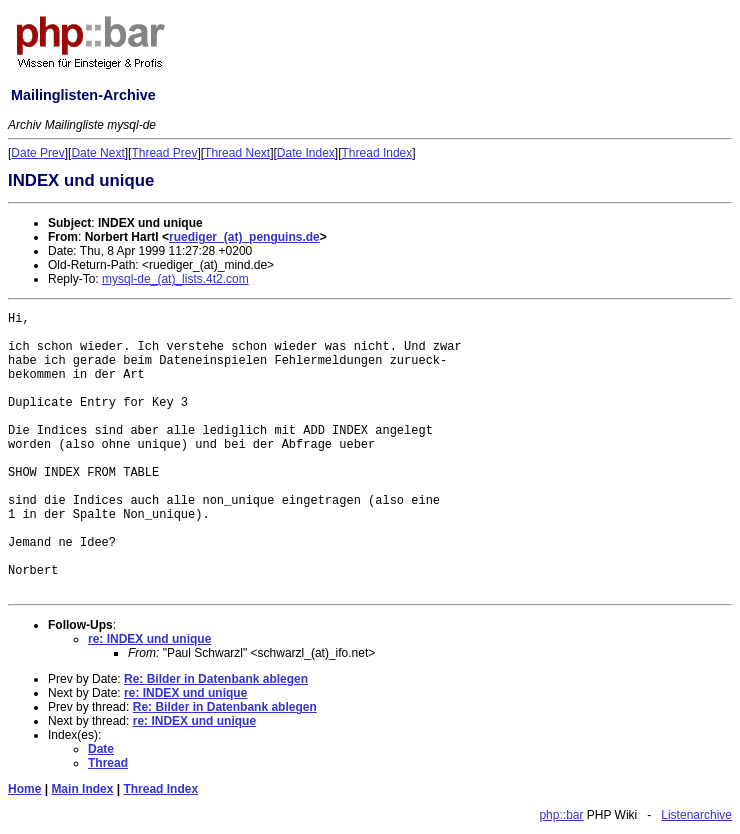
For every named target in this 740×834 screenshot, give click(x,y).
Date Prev (37, 153)
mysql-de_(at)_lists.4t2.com (175, 279)
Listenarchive (696, 815)
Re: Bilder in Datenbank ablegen (216, 679)
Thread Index (377, 153)
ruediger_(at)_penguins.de (244, 237)
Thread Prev (164, 153)
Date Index (306, 153)
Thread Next (237, 153)
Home (24, 789)
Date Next (97, 153)
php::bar (561, 815)
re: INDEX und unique (149, 639)
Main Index (82, 789)
